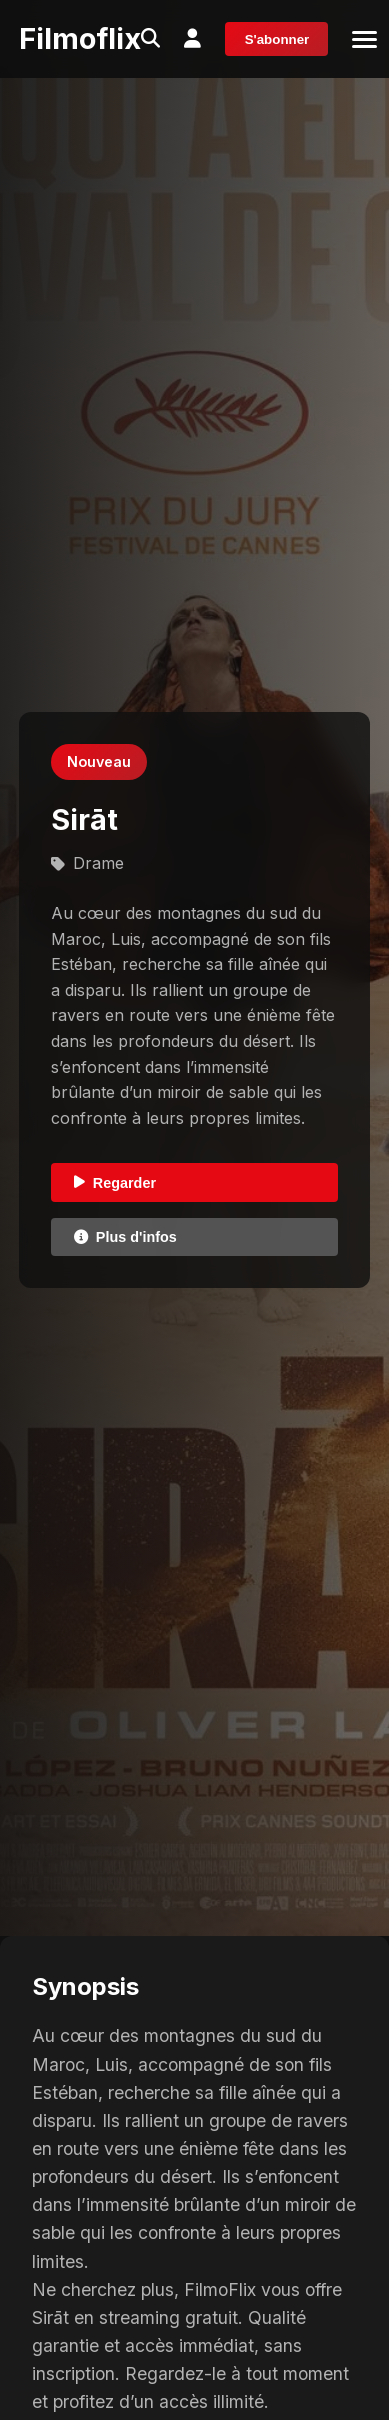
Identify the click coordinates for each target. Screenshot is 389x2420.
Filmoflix (80, 38)
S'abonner (277, 39)
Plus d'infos (125, 1237)
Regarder (115, 1183)
